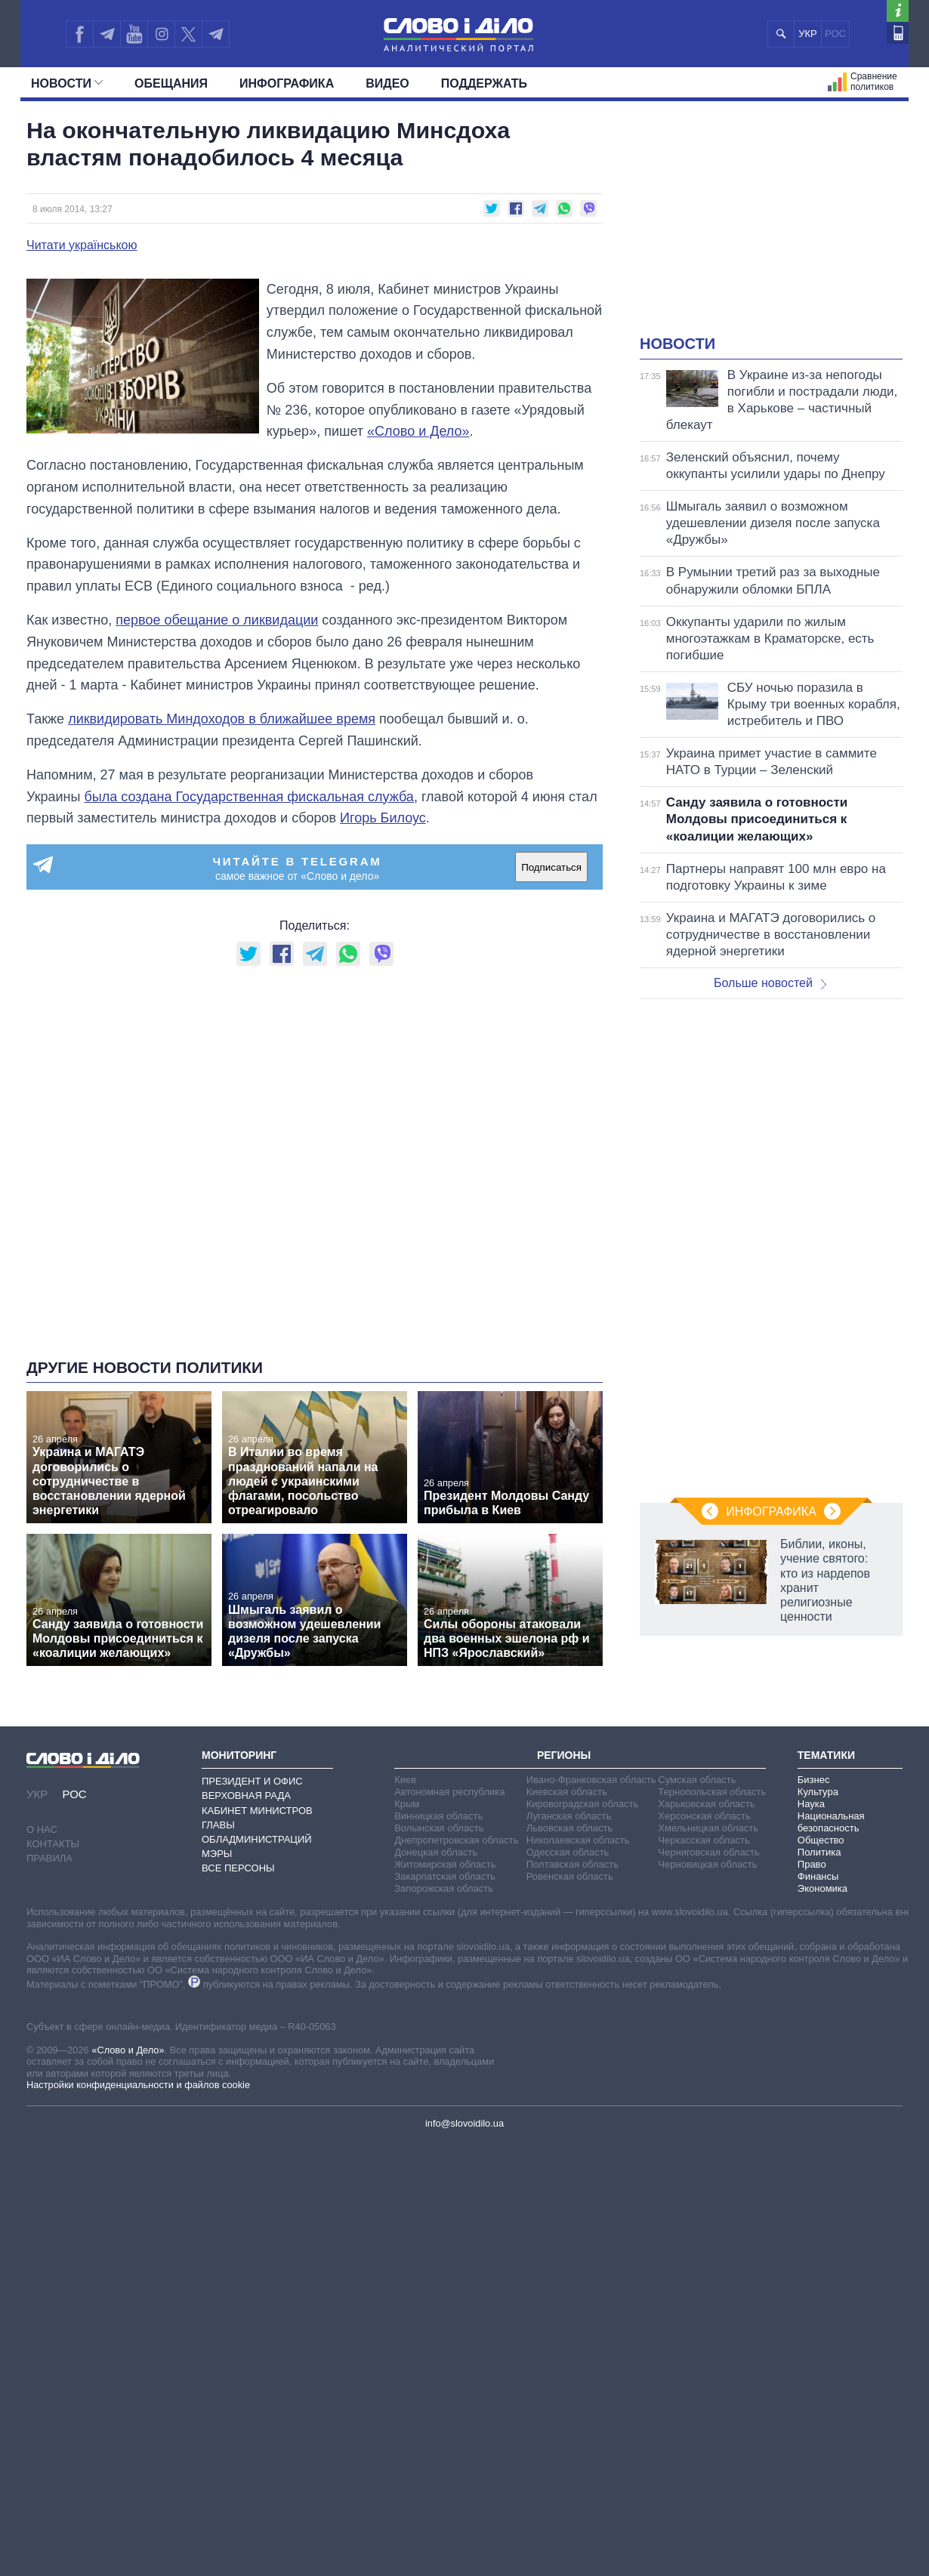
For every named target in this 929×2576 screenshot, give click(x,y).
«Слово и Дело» (127, 2050)
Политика (819, 1852)
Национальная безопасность (831, 1822)
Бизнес (814, 1779)
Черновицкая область (707, 1864)
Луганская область (569, 1816)
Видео (387, 83)
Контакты (52, 1843)
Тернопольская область (712, 1791)
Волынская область (438, 1828)
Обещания (171, 83)
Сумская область (697, 1779)
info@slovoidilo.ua (464, 2123)
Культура (818, 1791)
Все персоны (238, 1868)
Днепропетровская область (456, 1840)
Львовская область (569, 1828)
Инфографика (286, 83)
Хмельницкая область (708, 1828)
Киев (405, 1779)
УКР (807, 33)
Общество (821, 1840)
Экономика (822, 1888)
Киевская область (566, 1791)
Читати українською (81, 245)
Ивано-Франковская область (591, 1779)
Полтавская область (572, 1864)
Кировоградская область (582, 1803)
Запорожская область (443, 1888)
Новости (67, 83)
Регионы (564, 1755)
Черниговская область (709, 1852)
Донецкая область (435, 1852)
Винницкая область (438, 1816)
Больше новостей (770, 982)
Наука (811, 1803)
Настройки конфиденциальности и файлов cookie (138, 2084)
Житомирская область (444, 1864)
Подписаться (551, 867)
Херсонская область (704, 1816)
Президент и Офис (252, 1781)
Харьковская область (706, 1803)
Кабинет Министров (257, 1810)
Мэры (217, 1853)
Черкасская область (703, 1840)
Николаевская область (578, 1840)
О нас (41, 1829)
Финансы (818, 1876)
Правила (49, 1858)
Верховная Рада (246, 1795)
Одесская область (568, 1852)
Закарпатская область (444, 1876)
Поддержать (484, 83)
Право (812, 1864)
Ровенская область (569, 1876)
